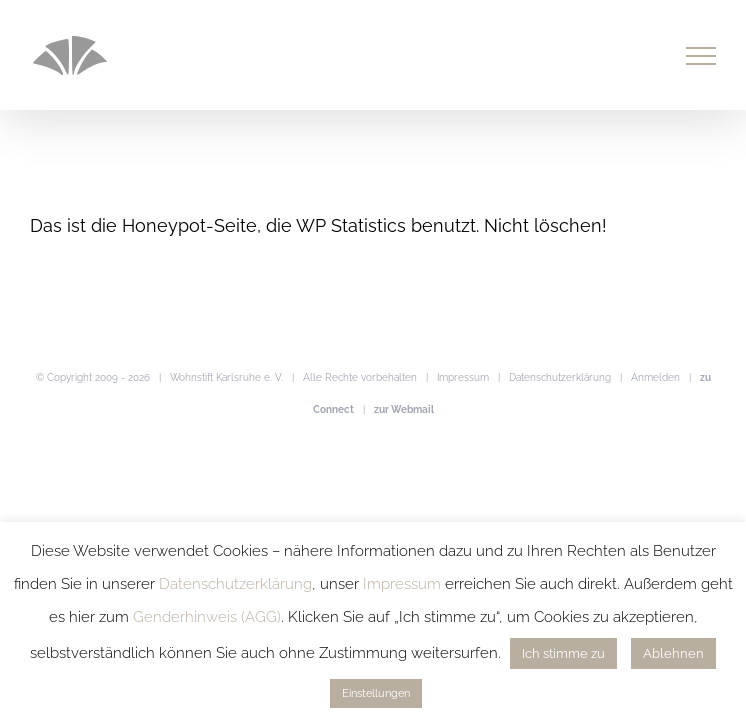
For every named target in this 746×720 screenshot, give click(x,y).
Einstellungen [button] (376, 693)
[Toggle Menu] (701, 56)
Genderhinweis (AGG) (207, 617)
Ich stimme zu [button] (563, 653)
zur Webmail (404, 409)
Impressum (463, 377)
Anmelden (655, 377)
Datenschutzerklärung (560, 377)
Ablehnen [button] (673, 653)
